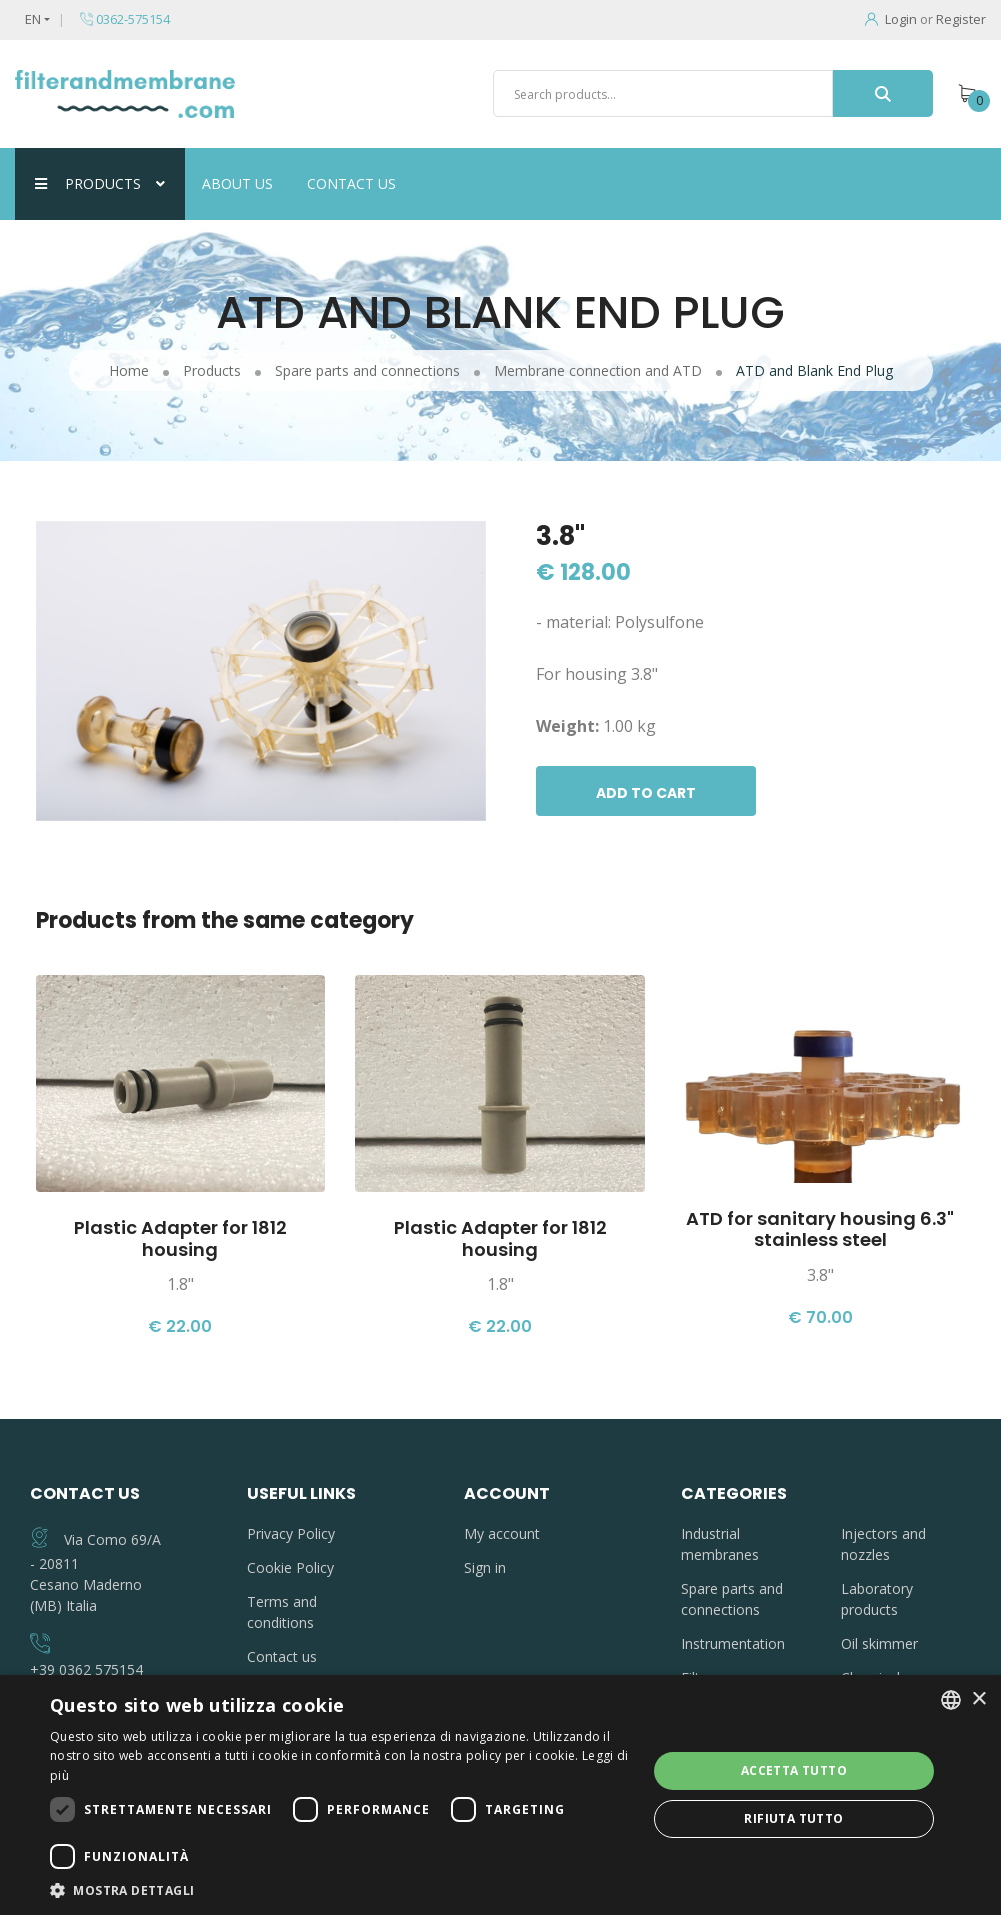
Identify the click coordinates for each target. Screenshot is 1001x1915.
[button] (339, 1890)
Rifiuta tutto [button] (793, 1818)
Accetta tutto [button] (794, 1770)
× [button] (978, 1699)
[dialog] (500, 1795)
